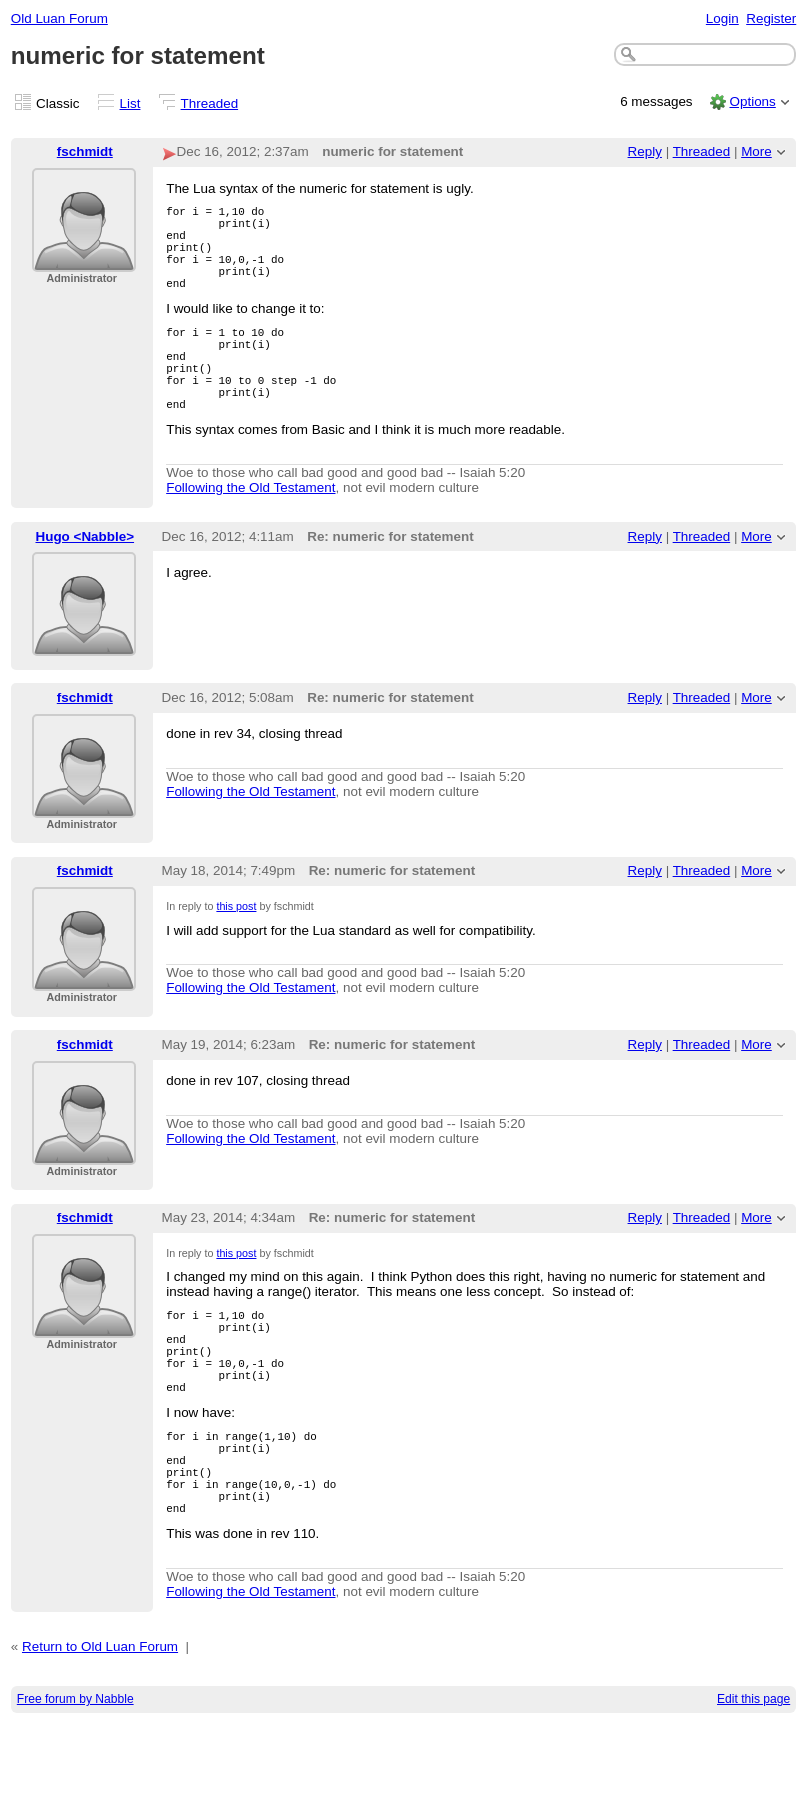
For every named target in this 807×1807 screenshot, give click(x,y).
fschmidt (85, 151)
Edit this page (753, 1783)
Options (752, 101)
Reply (645, 151)
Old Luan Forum (59, 18)
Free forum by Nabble (75, 1783)
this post (236, 948)
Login (722, 18)
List (130, 103)
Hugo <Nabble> (85, 578)
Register (771, 18)
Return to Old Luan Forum (100, 1730)
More (756, 151)
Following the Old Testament (250, 529)
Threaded (210, 103)
